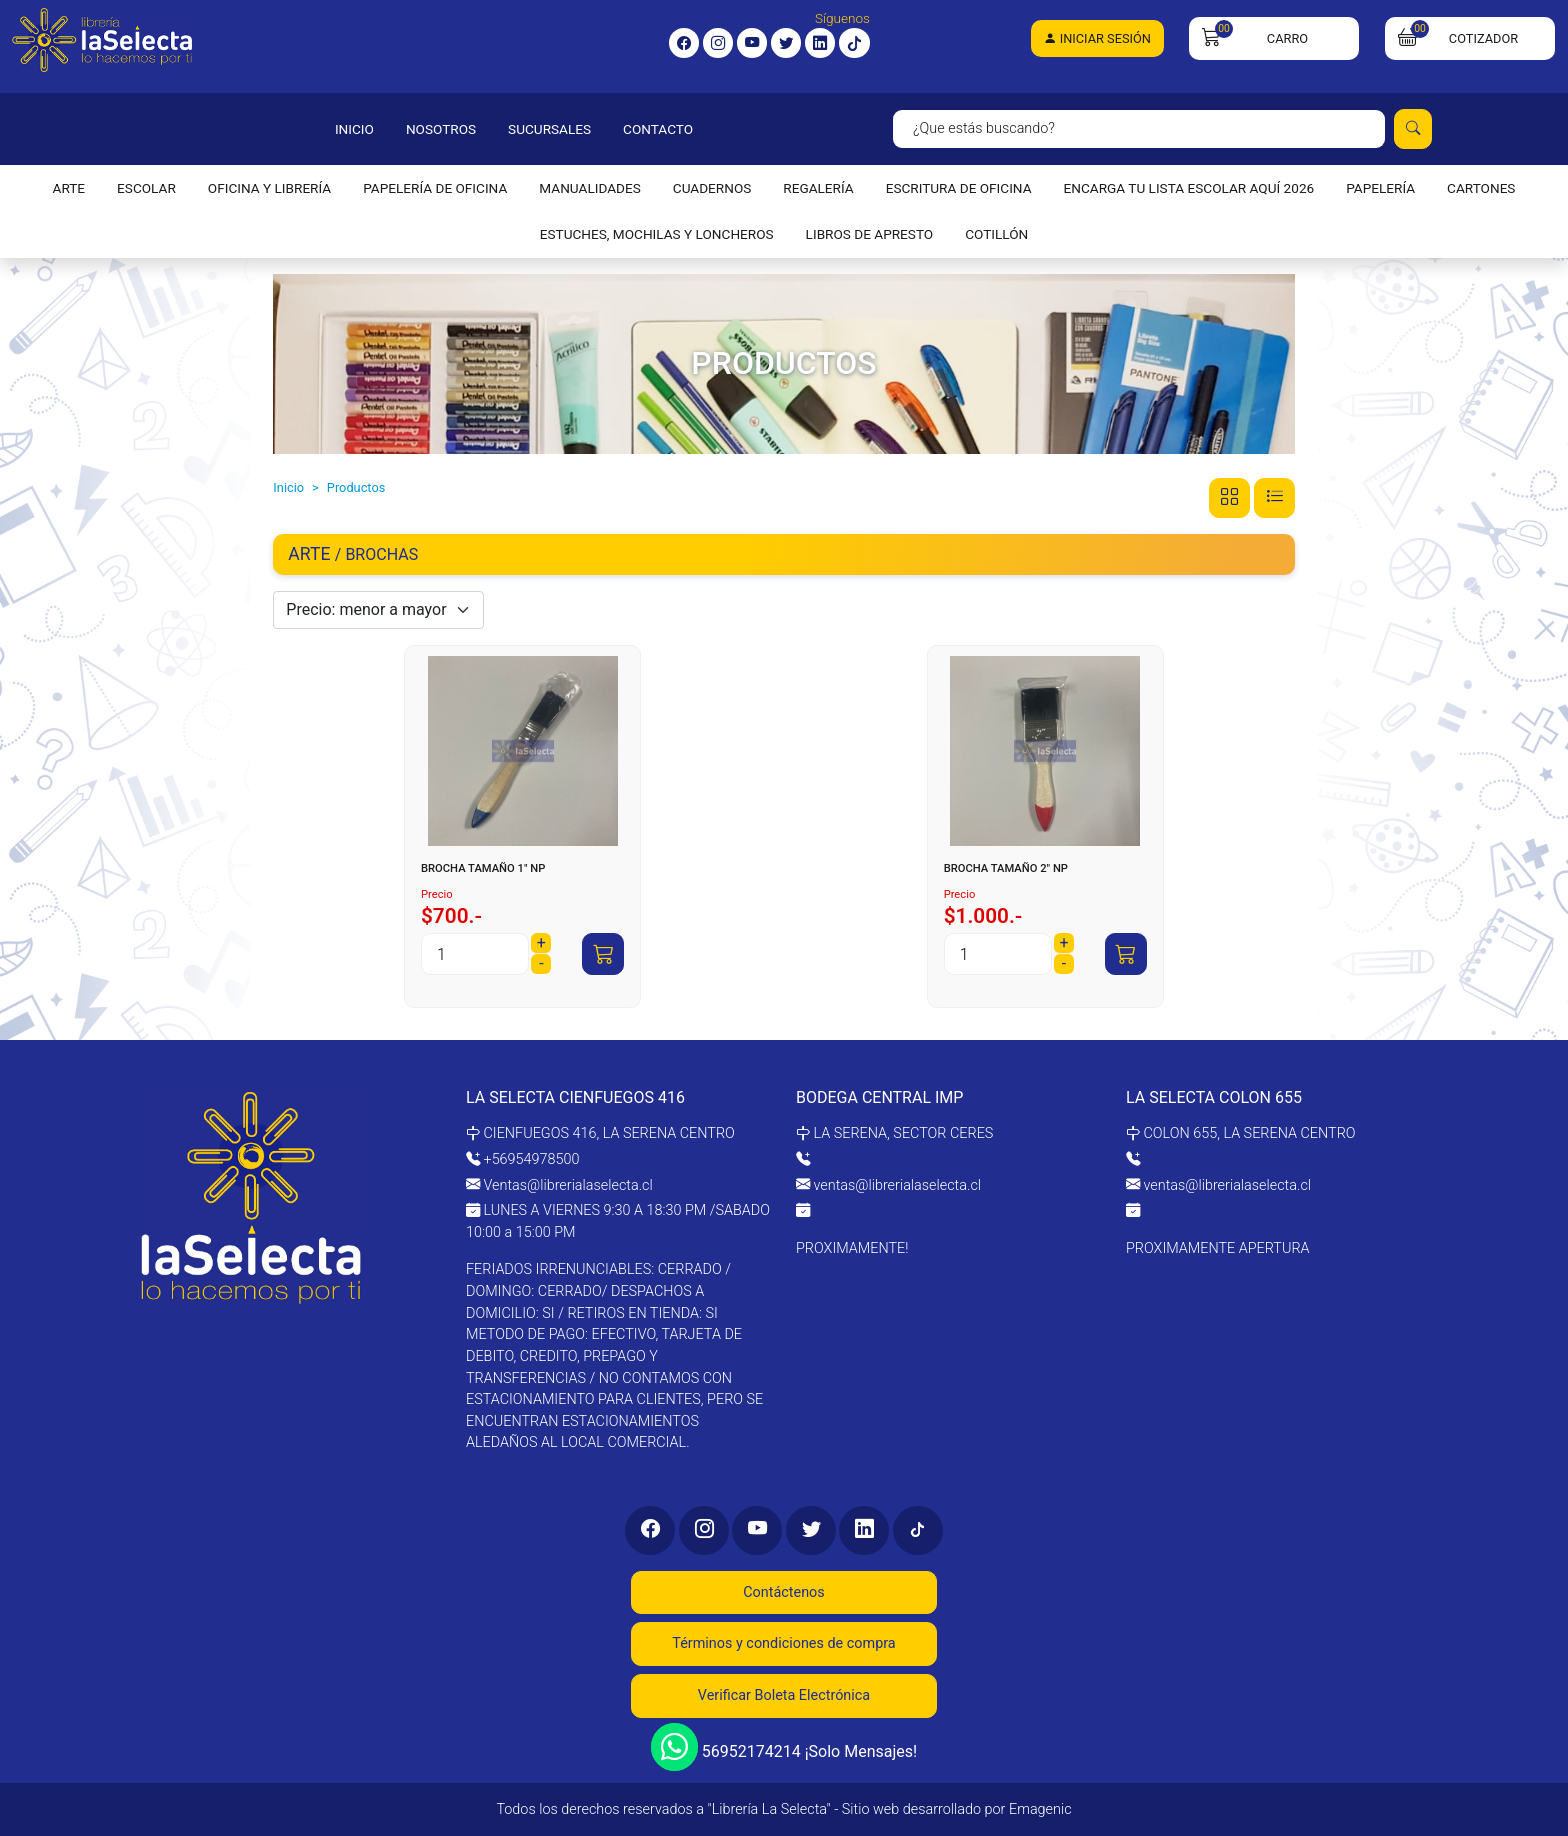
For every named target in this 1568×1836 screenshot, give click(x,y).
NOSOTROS (441, 129)
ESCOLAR (146, 188)
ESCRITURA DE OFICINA (959, 188)
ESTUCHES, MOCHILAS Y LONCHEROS (657, 234)
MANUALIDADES (589, 188)
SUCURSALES (549, 129)
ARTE (69, 188)
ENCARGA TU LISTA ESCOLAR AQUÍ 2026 (1189, 188)
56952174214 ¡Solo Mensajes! (784, 1746)
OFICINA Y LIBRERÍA (269, 188)
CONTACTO (658, 129)
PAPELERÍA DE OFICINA (435, 188)
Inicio (288, 487)
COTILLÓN (996, 234)
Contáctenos (784, 1592)
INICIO (354, 129)
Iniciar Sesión (1097, 38)
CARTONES (1481, 188)
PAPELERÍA (1380, 188)
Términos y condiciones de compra (783, 1643)
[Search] (1139, 129)
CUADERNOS (712, 188)
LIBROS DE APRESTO (870, 234)
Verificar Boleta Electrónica (784, 1695)
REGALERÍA (818, 188)
